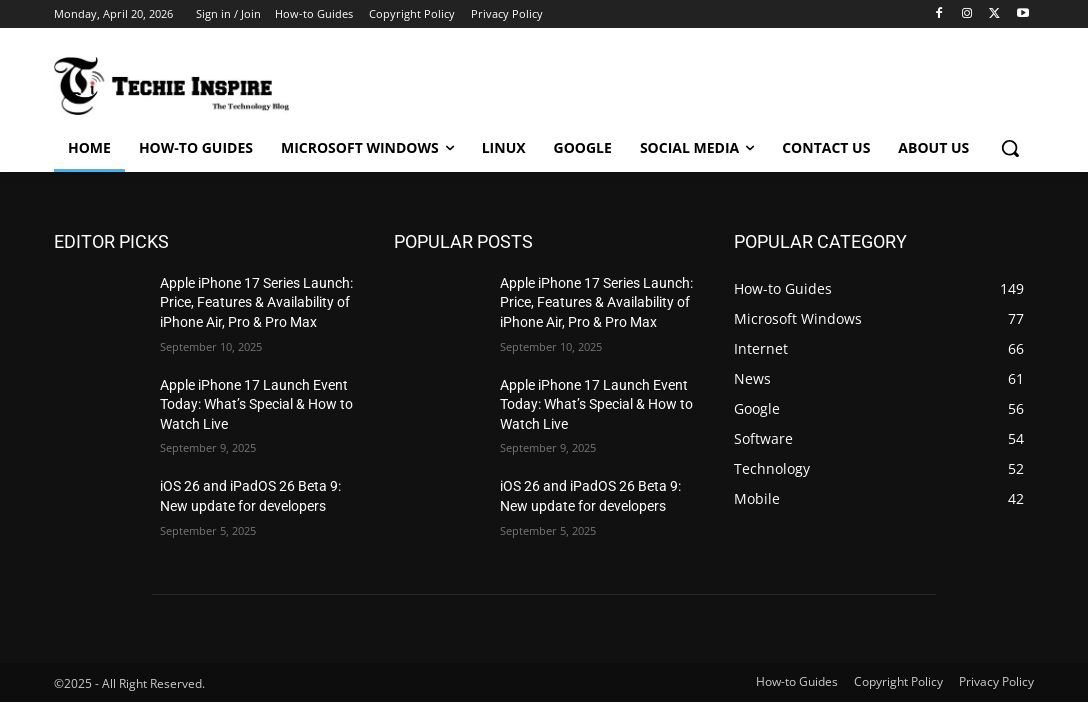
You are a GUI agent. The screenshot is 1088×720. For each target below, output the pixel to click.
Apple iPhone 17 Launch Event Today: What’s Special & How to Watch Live (256, 404)
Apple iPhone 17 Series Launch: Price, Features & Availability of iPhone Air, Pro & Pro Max (256, 302)
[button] (1010, 148)
